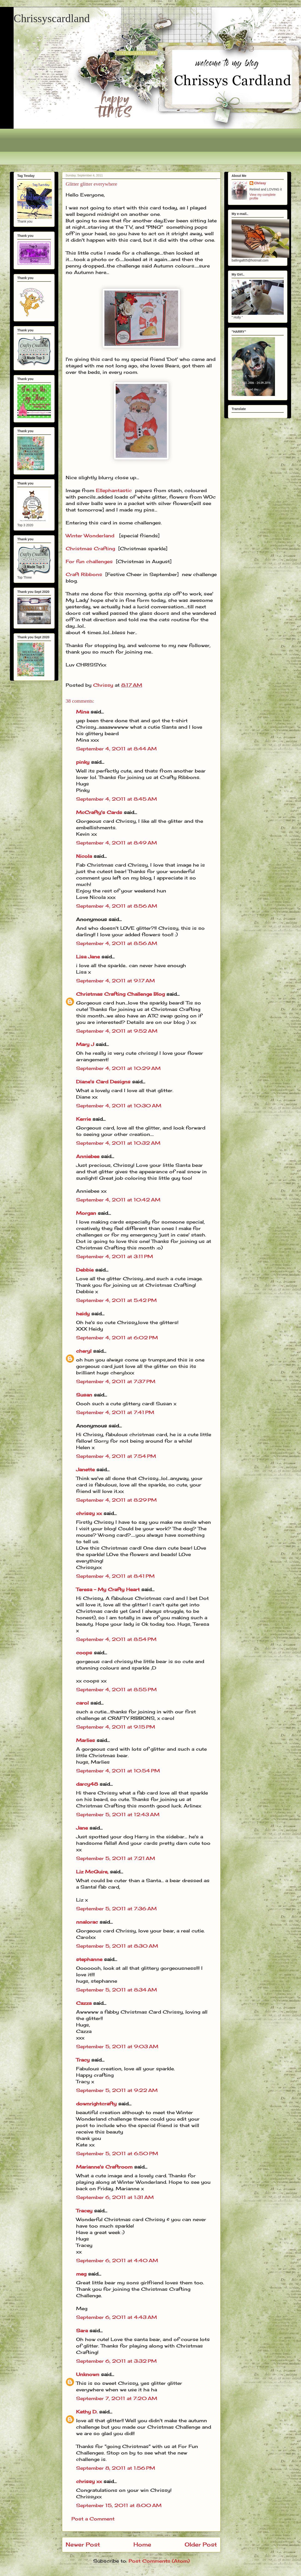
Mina (82, 712)
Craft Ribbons (84, 574)
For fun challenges (89, 561)
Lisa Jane (88, 957)
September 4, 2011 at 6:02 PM (117, 1337)
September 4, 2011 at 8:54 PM (116, 1639)
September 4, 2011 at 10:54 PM (118, 1771)
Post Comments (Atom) (159, 2561)
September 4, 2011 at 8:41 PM (115, 1576)
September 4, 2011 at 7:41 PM (115, 1412)
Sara (82, 2330)
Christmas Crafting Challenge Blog (120, 994)
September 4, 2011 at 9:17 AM (115, 980)
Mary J (85, 1044)
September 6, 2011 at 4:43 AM (116, 2317)
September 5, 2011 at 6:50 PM (117, 2153)
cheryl (83, 1351)
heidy (83, 1313)
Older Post (201, 2544)
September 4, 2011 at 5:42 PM (116, 1300)
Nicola (84, 856)
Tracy (83, 2060)
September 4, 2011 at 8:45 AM (116, 799)
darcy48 (87, 1784)
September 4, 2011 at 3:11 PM (114, 1256)
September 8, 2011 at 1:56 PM (115, 2468)
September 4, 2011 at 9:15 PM (115, 1727)
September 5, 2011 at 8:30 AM (117, 1946)
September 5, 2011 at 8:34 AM (116, 1990)
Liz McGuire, (92, 1872)
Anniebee (87, 1156)
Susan (84, 1395)
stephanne (89, 1959)
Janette (85, 1469)
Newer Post (83, 2544)
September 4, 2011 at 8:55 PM (116, 1689)
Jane (82, 1828)
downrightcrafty (96, 2104)
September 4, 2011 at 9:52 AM (116, 1031)
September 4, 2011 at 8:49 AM (116, 843)
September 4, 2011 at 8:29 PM (116, 1500)
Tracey (84, 2211)
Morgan (86, 1213)
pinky (82, 762)
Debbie (85, 1270)
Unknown (87, 2374)
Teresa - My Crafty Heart (108, 1589)
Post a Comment (93, 2519)
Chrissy (260, 183)
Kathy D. (86, 2412)
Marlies (85, 1740)
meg (81, 2274)
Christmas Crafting (90, 548)
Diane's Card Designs (103, 1081)
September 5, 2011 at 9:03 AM (117, 2046)
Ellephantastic (114, 490)
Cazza (83, 2003)
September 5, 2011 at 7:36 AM (116, 1908)
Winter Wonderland (90, 535)
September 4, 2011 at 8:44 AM (116, 749)
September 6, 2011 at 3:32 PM (116, 2361)
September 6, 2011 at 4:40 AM (117, 2260)
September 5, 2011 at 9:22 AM (117, 2090)
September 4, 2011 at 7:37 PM (115, 1381)
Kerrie (83, 1119)
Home (142, 2544)
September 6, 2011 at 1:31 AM (115, 2197)
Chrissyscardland (52, 18)
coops (84, 1652)
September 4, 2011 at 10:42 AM (118, 1200)
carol (82, 1703)
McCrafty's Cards (99, 812)
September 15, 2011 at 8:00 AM (119, 2505)
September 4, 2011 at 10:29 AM (118, 1068)
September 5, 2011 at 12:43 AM (117, 1814)
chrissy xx (89, 1513)
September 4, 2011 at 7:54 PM (116, 1456)
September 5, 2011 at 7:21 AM (115, 1858)
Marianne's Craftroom (104, 2167)
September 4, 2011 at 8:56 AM (116, 906)
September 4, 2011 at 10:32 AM (118, 1143)
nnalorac (87, 1922)
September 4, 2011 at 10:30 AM (118, 1105)
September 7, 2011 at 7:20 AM (116, 2398)
